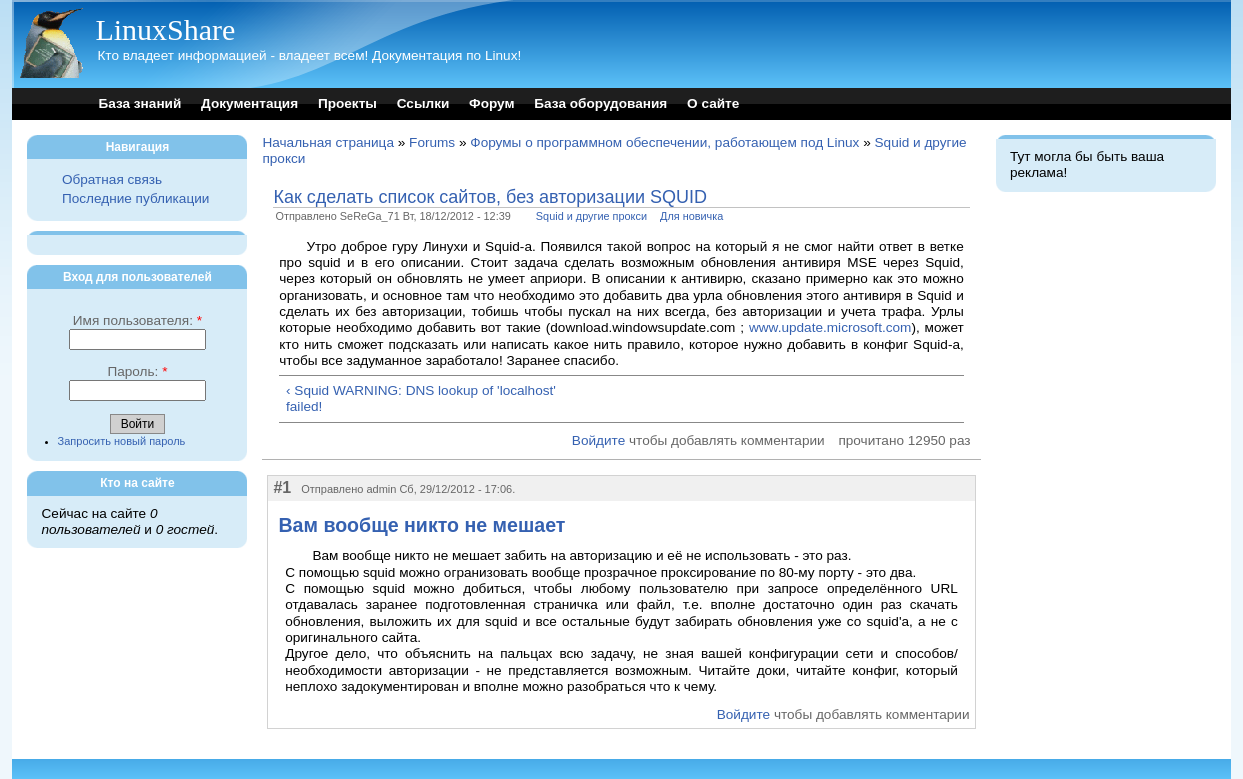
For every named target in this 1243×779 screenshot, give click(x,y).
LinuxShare (165, 29)
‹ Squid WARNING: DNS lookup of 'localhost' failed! (421, 398)
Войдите (598, 440)
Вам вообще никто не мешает (421, 525)
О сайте (713, 103)
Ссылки (423, 103)
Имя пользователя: (137, 320)
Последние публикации (135, 198)
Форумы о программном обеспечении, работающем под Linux (664, 142)
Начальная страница (328, 142)
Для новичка (691, 216)
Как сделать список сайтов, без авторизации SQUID (490, 197)
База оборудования (600, 103)
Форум (491, 103)
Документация (249, 103)
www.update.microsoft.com (830, 327)
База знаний (139, 103)
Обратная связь (112, 179)
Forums (432, 142)
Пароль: (137, 371)
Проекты (347, 103)
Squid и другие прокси (591, 216)
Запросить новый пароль (122, 441)
